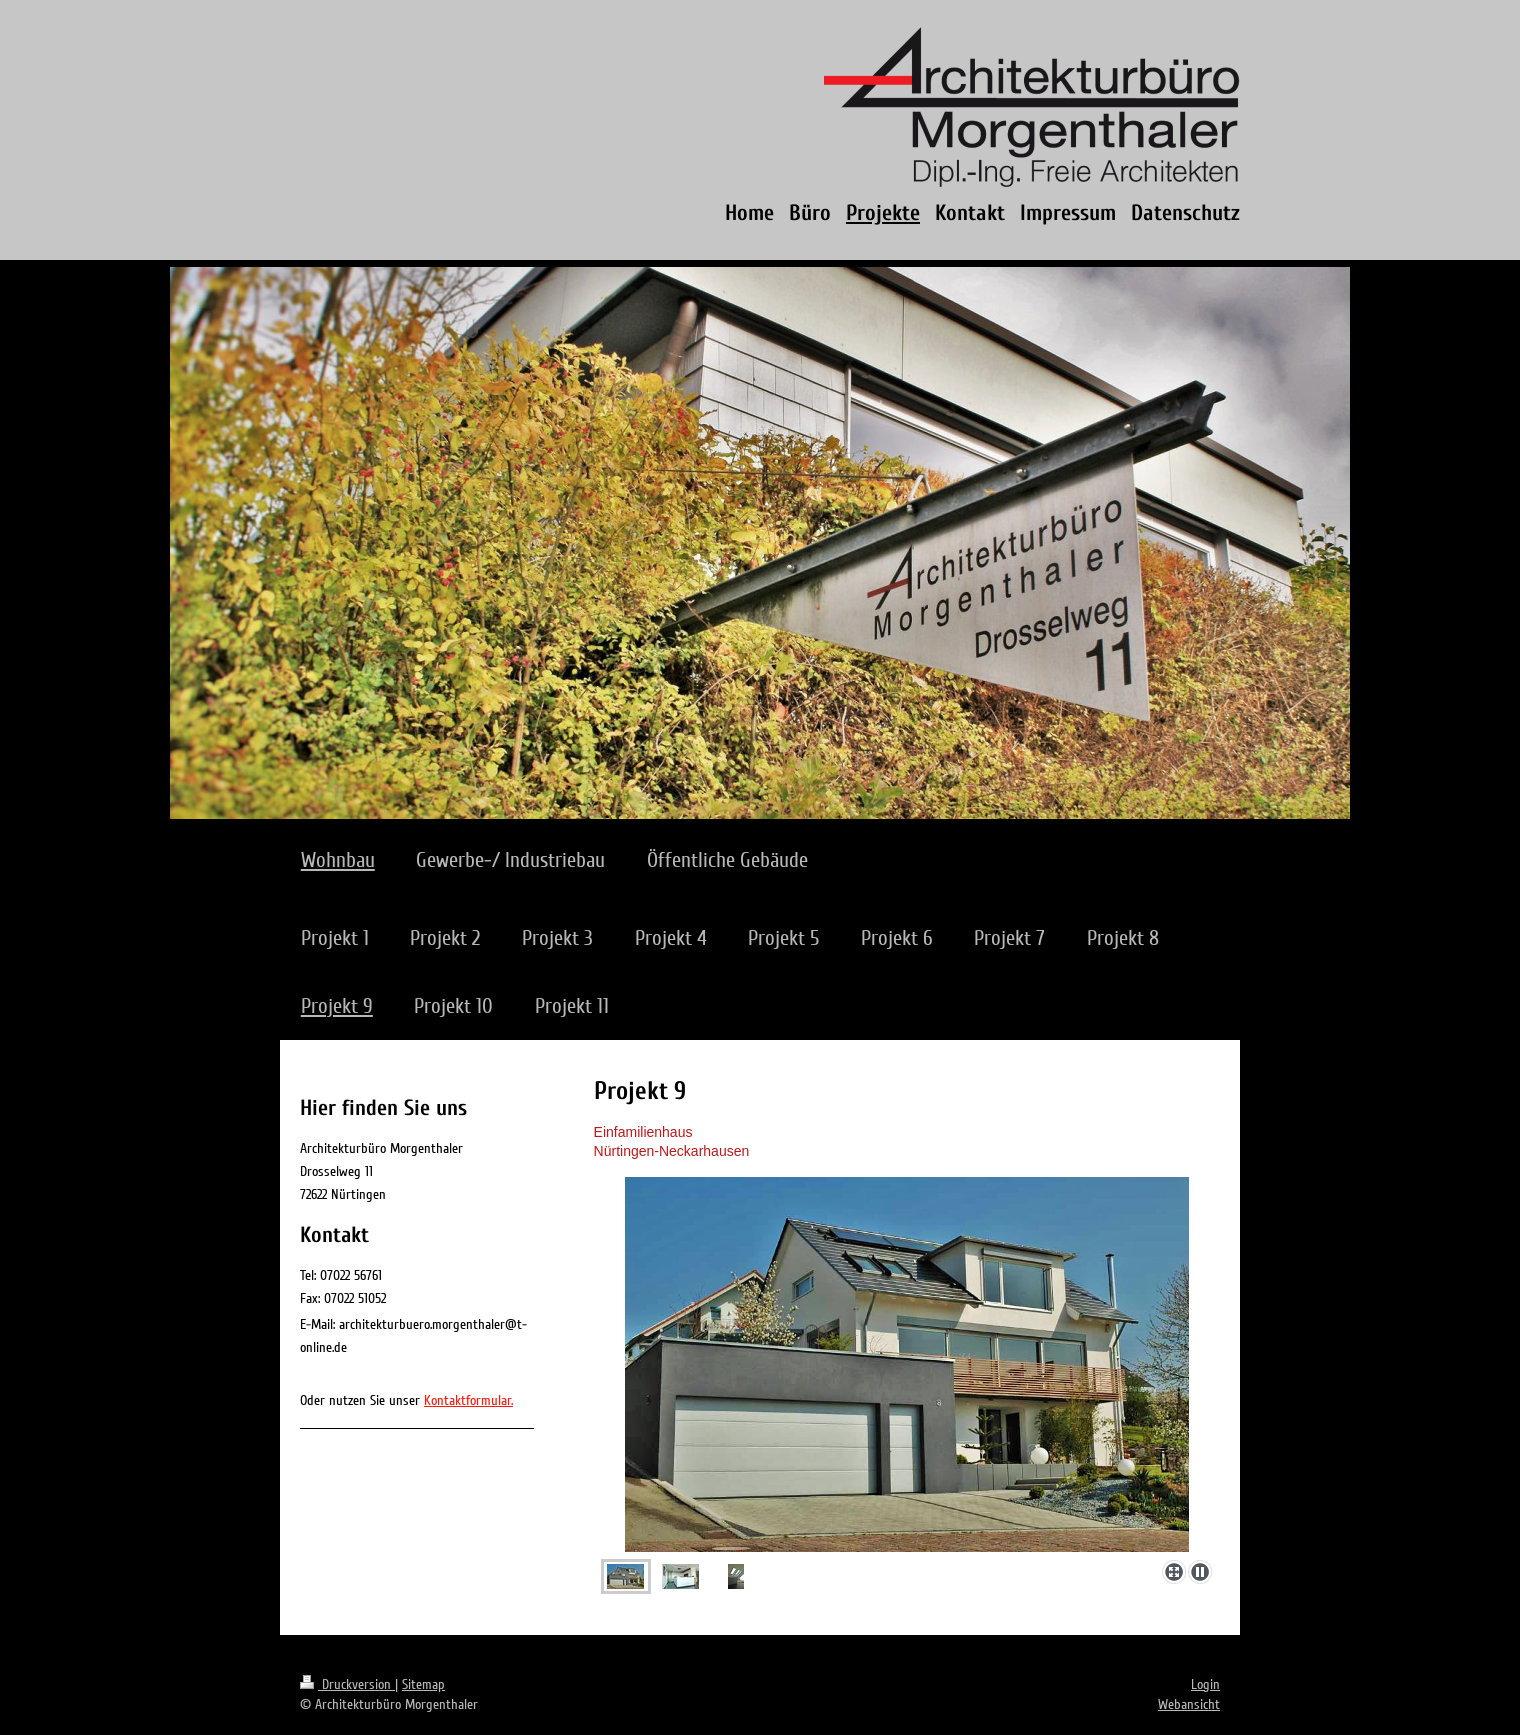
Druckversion (347, 1684)
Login (1205, 1684)
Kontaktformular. (468, 1400)
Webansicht (1189, 1704)
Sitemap (423, 1684)
